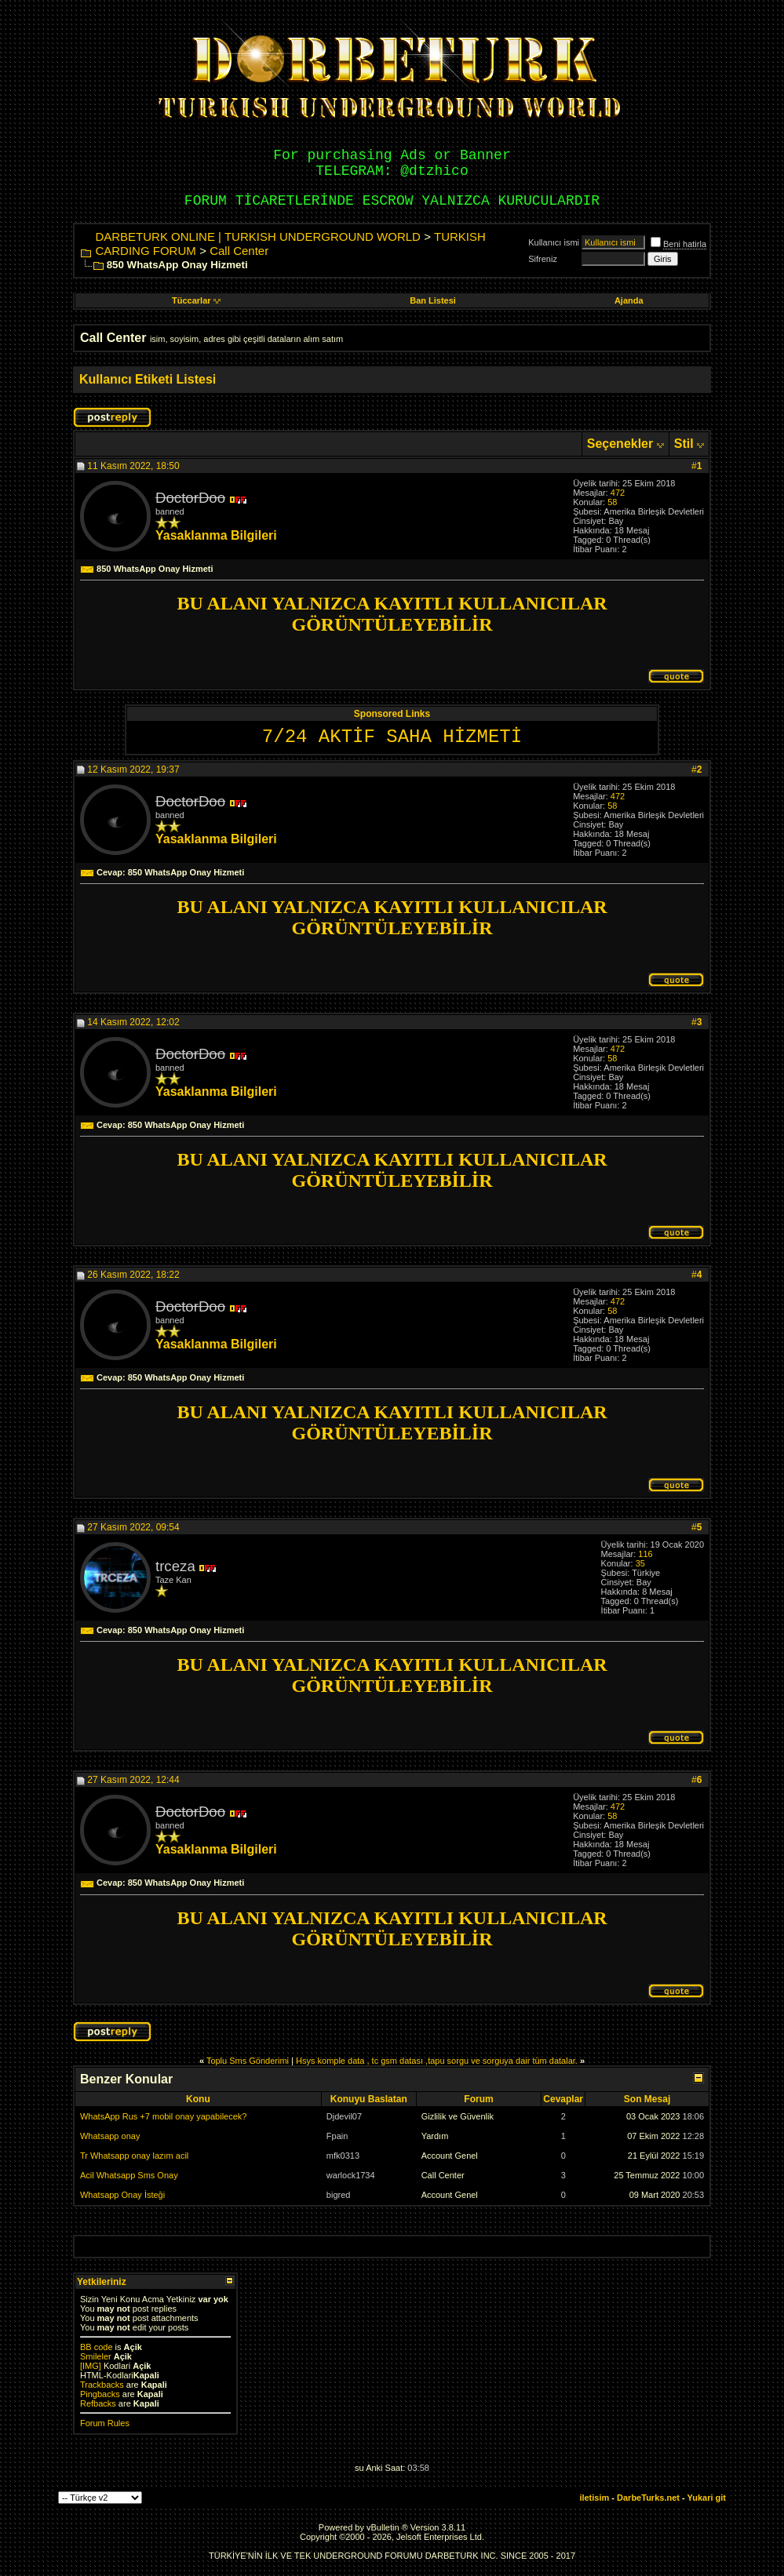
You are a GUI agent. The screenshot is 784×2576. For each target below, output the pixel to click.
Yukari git (707, 2497)
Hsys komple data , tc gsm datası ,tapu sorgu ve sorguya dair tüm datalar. (437, 2060)
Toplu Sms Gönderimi (247, 2060)
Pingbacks (100, 2394)
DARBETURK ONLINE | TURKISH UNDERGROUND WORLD (258, 236)
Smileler (95, 2356)
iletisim (594, 2497)
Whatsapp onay (110, 2136)
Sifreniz (542, 259)
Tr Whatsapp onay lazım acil (134, 2155)
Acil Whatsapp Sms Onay (129, 2175)
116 (645, 1554)
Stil (684, 443)
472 (618, 492)
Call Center (239, 250)
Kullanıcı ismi (553, 242)
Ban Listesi (433, 300)
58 (612, 502)
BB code (96, 2347)
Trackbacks (102, 2384)
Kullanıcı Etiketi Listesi (147, 379)
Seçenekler (620, 443)
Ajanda (629, 300)
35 (640, 1563)
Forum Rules (104, 2423)
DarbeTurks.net (648, 2497)
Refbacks (98, 2403)
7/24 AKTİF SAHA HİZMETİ (392, 737)
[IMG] (90, 2365)
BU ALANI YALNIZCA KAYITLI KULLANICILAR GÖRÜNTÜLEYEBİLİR (392, 614)
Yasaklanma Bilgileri (216, 535)
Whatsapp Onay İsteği (122, 2194)
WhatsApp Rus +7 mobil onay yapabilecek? (163, 2116)
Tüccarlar (196, 300)
